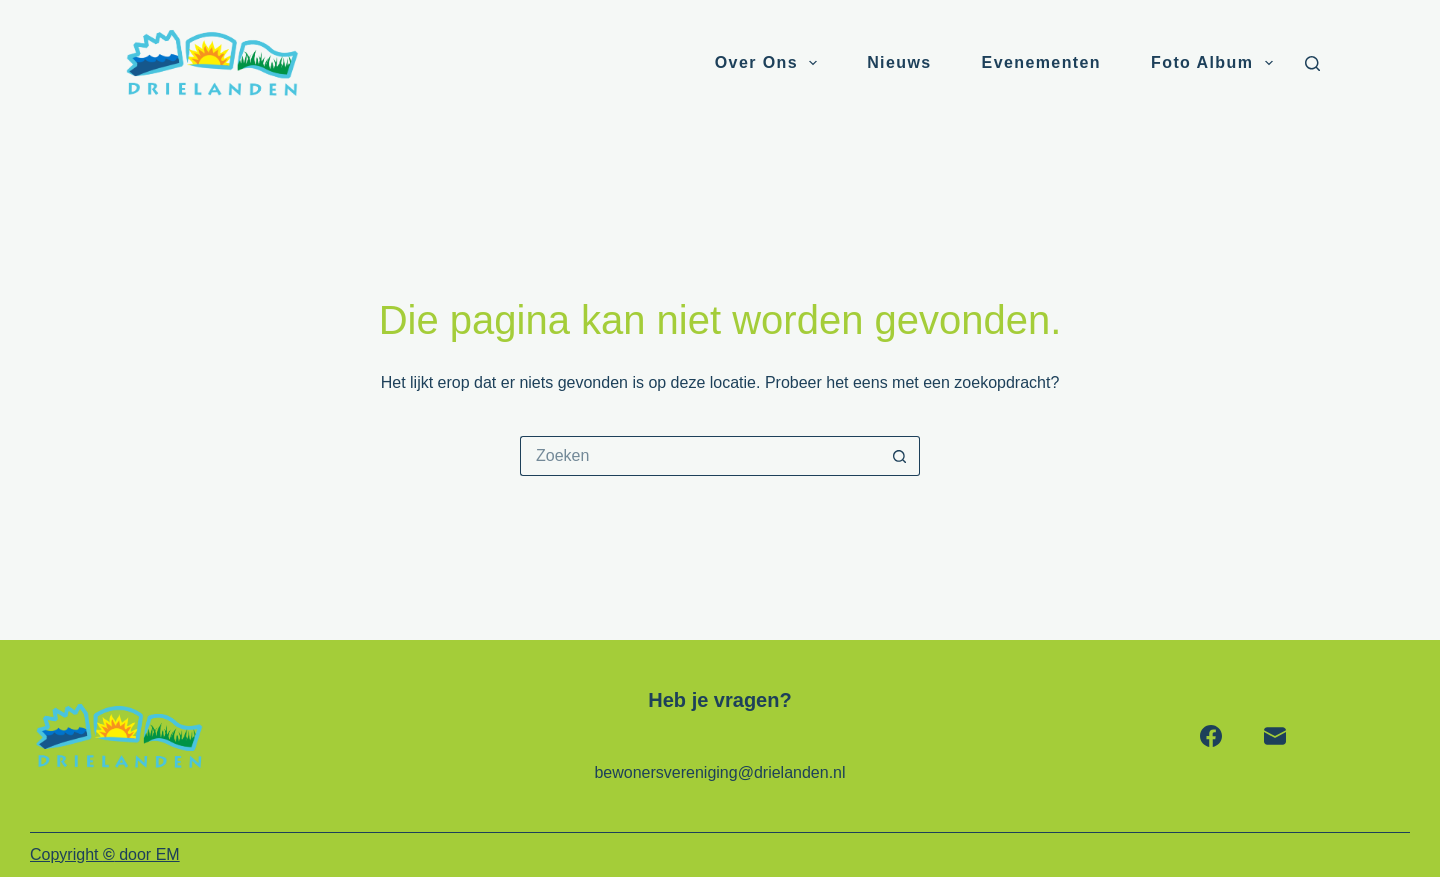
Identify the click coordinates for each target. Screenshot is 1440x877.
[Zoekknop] (900, 456)
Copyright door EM (105, 854)
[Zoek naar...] (700, 456)
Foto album (1215, 63)
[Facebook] (1211, 736)
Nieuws (899, 62)
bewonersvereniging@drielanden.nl (719, 772)
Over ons (770, 63)
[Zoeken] (1312, 63)
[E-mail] (1275, 736)
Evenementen (1041, 62)
